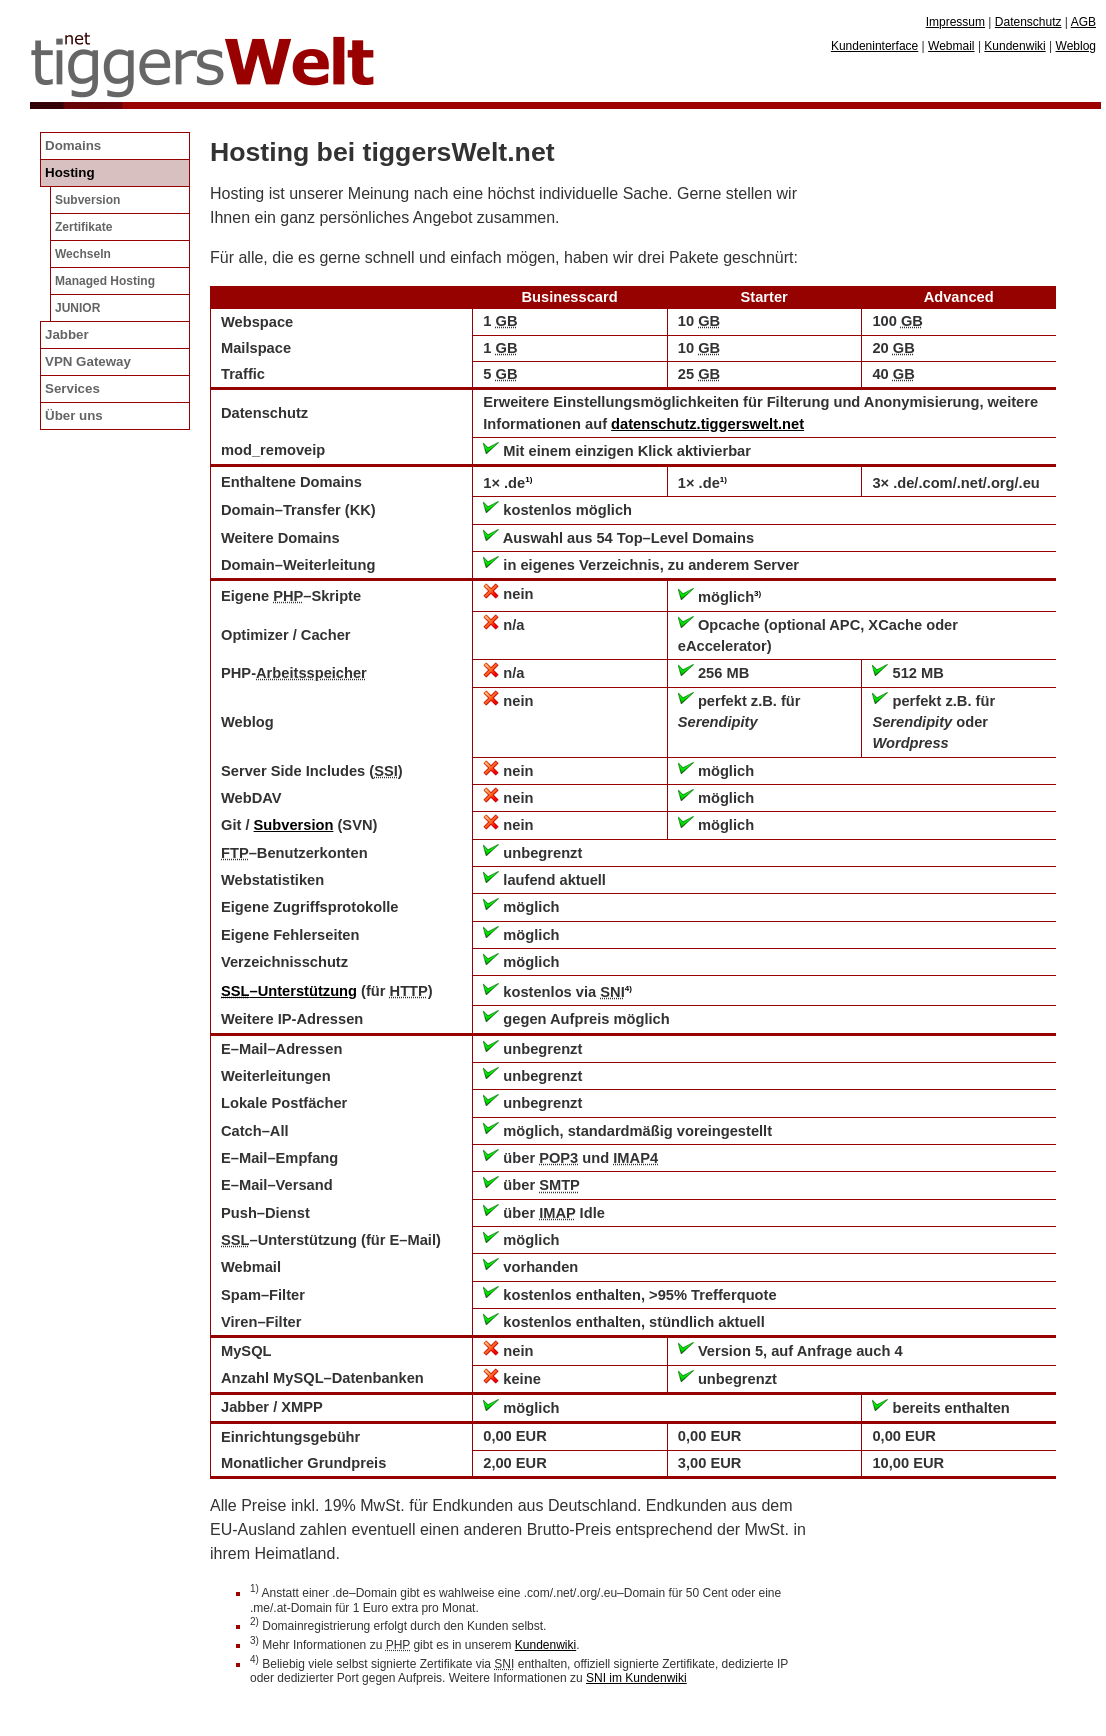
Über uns (74, 415)
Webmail (951, 46)
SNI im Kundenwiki (636, 1678)
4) (628, 988)
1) (528, 479)
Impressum (955, 22)
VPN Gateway (88, 361)
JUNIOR (77, 308)
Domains (73, 145)
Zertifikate (83, 227)
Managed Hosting (105, 281)
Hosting (70, 172)
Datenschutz (1028, 22)
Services (72, 388)
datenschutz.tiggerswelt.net (707, 424)
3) (757, 593)
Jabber (67, 334)
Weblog (1076, 46)
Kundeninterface (874, 46)
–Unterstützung (289, 991)
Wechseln (83, 254)
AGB (1083, 22)
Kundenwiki (545, 1645)
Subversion (294, 825)
